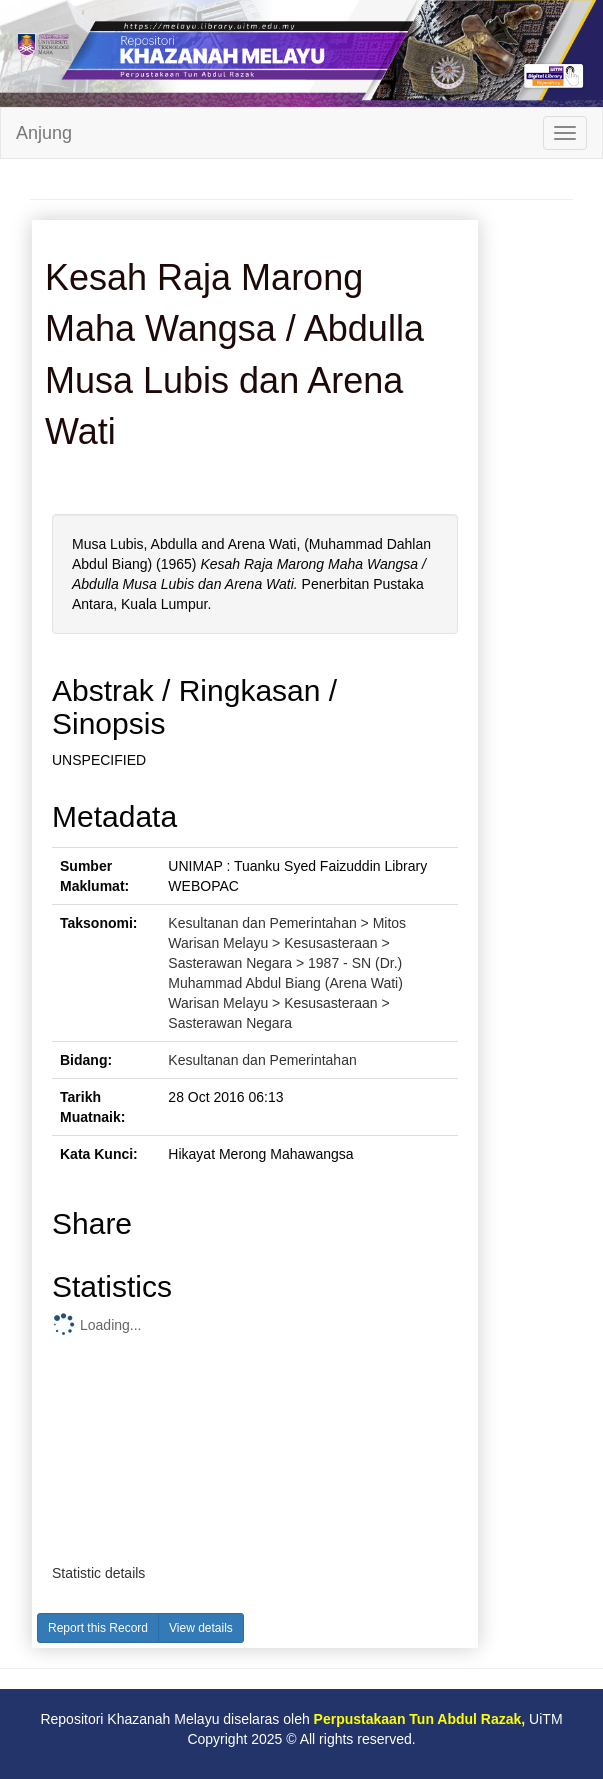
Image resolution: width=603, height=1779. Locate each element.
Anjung (44, 133)
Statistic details (98, 1573)
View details (201, 1628)
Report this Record (98, 1628)
